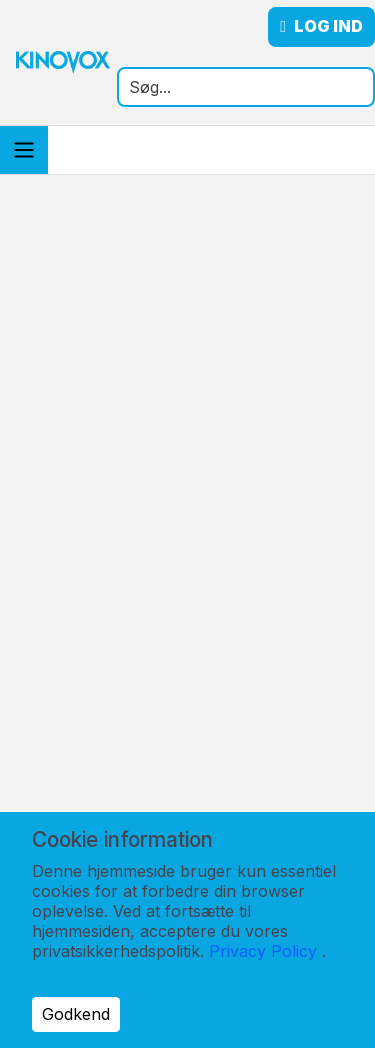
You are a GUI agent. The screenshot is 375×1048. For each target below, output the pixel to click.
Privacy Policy (263, 951)
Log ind (321, 26)
